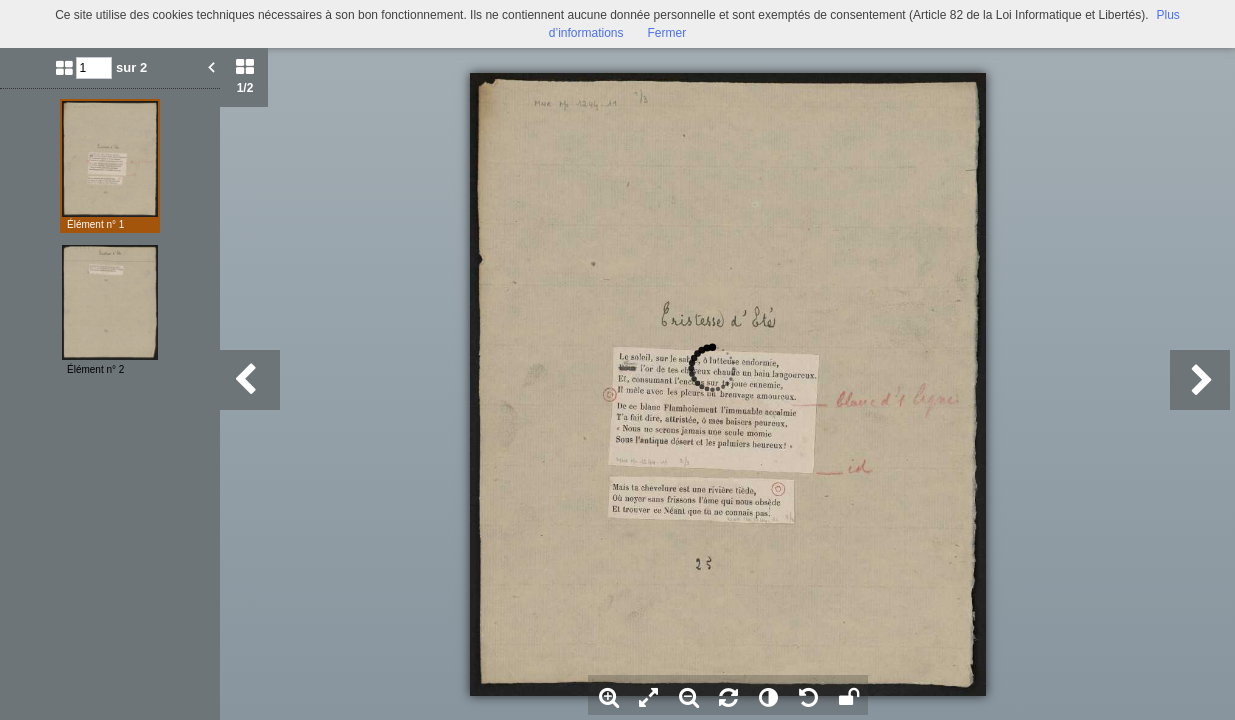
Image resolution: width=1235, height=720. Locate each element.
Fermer (667, 33)
